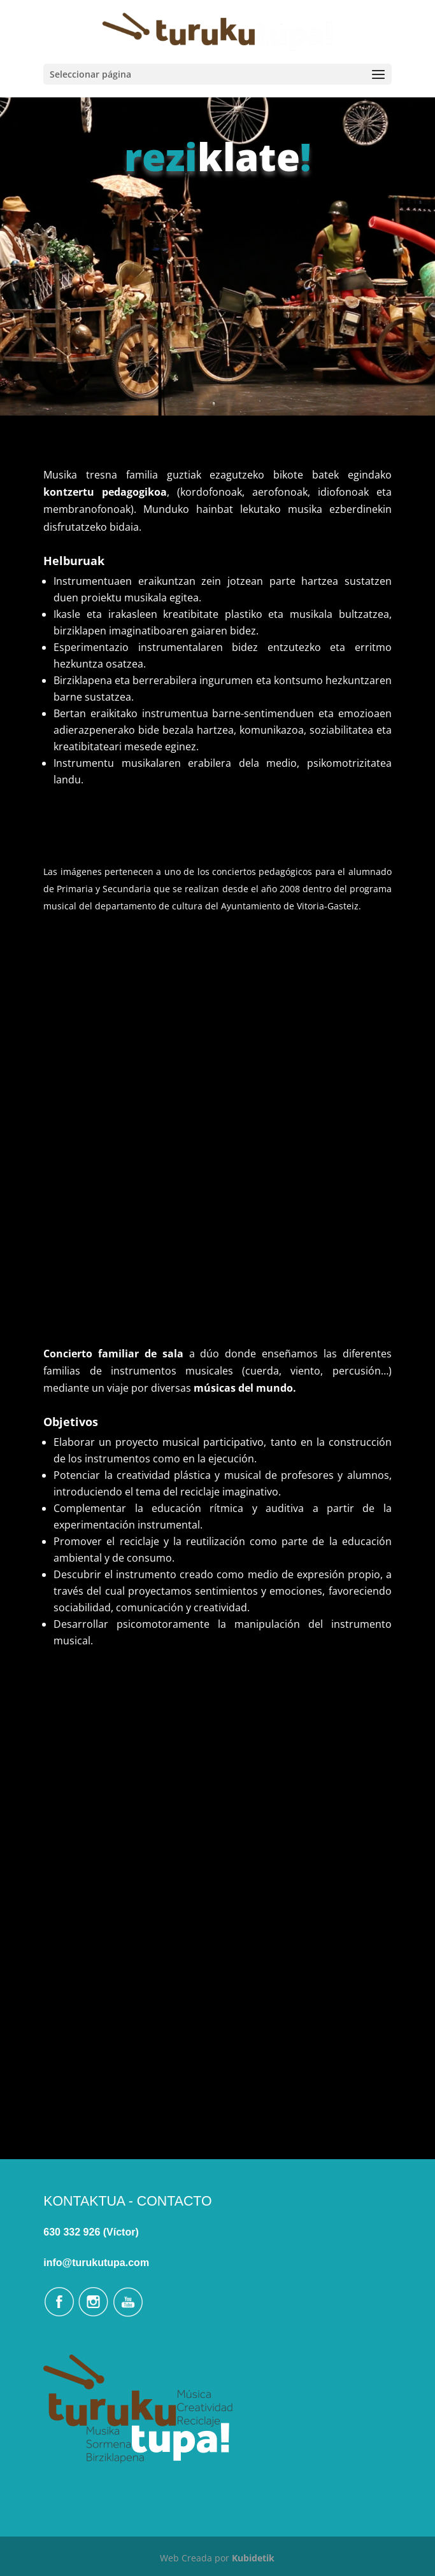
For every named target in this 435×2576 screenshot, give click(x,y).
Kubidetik (253, 2558)
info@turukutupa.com (96, 2262)
